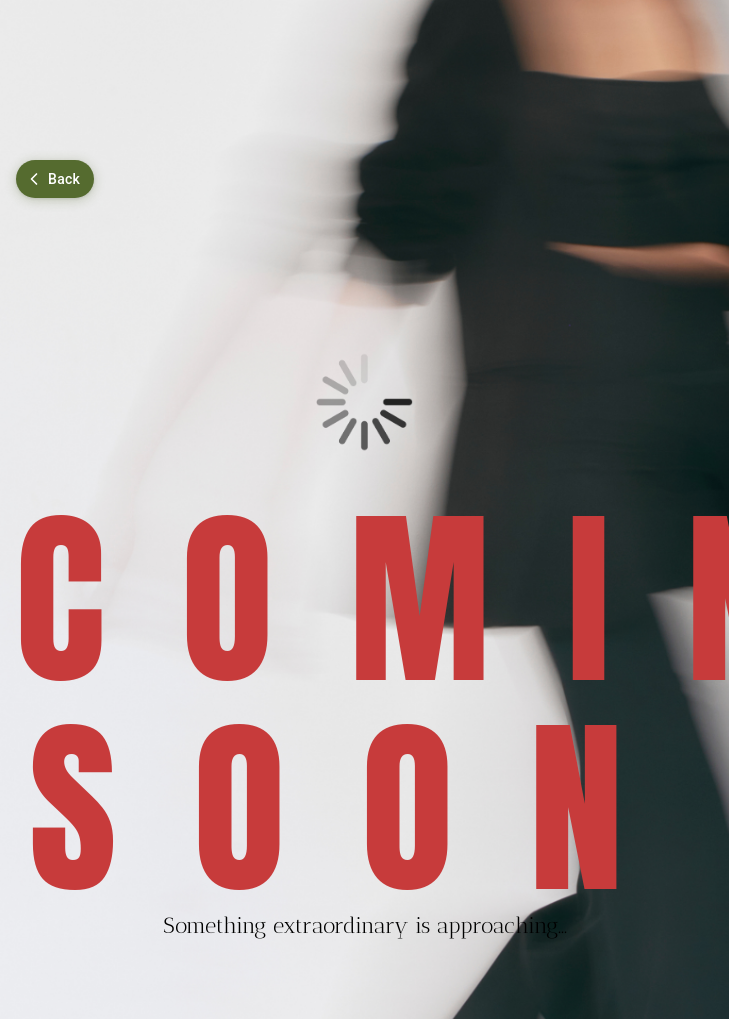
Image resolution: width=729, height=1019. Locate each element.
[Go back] (55, 179)
